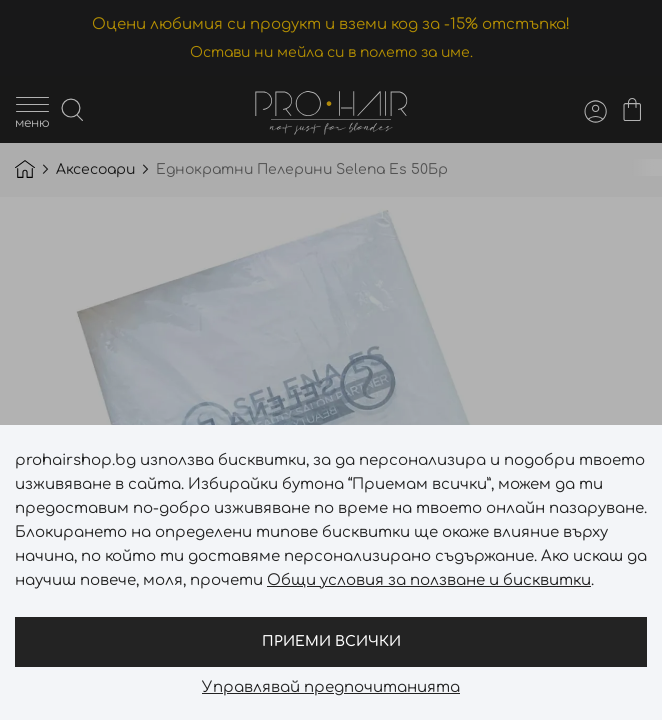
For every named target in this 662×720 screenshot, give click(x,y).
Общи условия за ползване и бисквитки (429, 580)
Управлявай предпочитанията (331, 688)
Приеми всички (331, 641)
